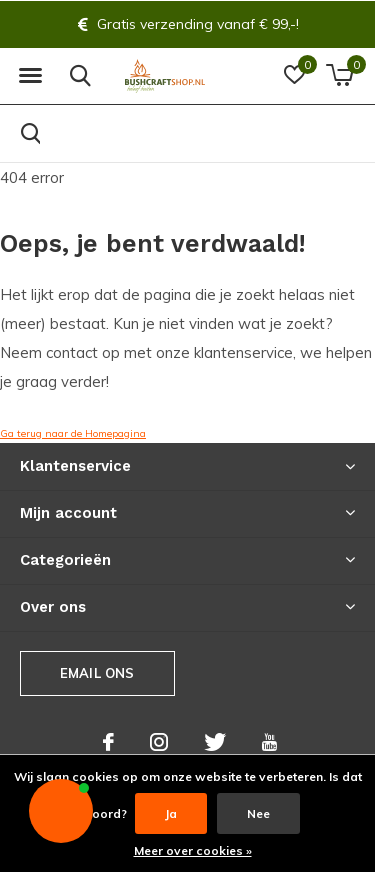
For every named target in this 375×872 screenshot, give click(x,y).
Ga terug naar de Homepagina (73, 433)
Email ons (97, 673)
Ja (171, 813)
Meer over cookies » (193, 850)
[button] (30, 76)
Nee (258, 813)
